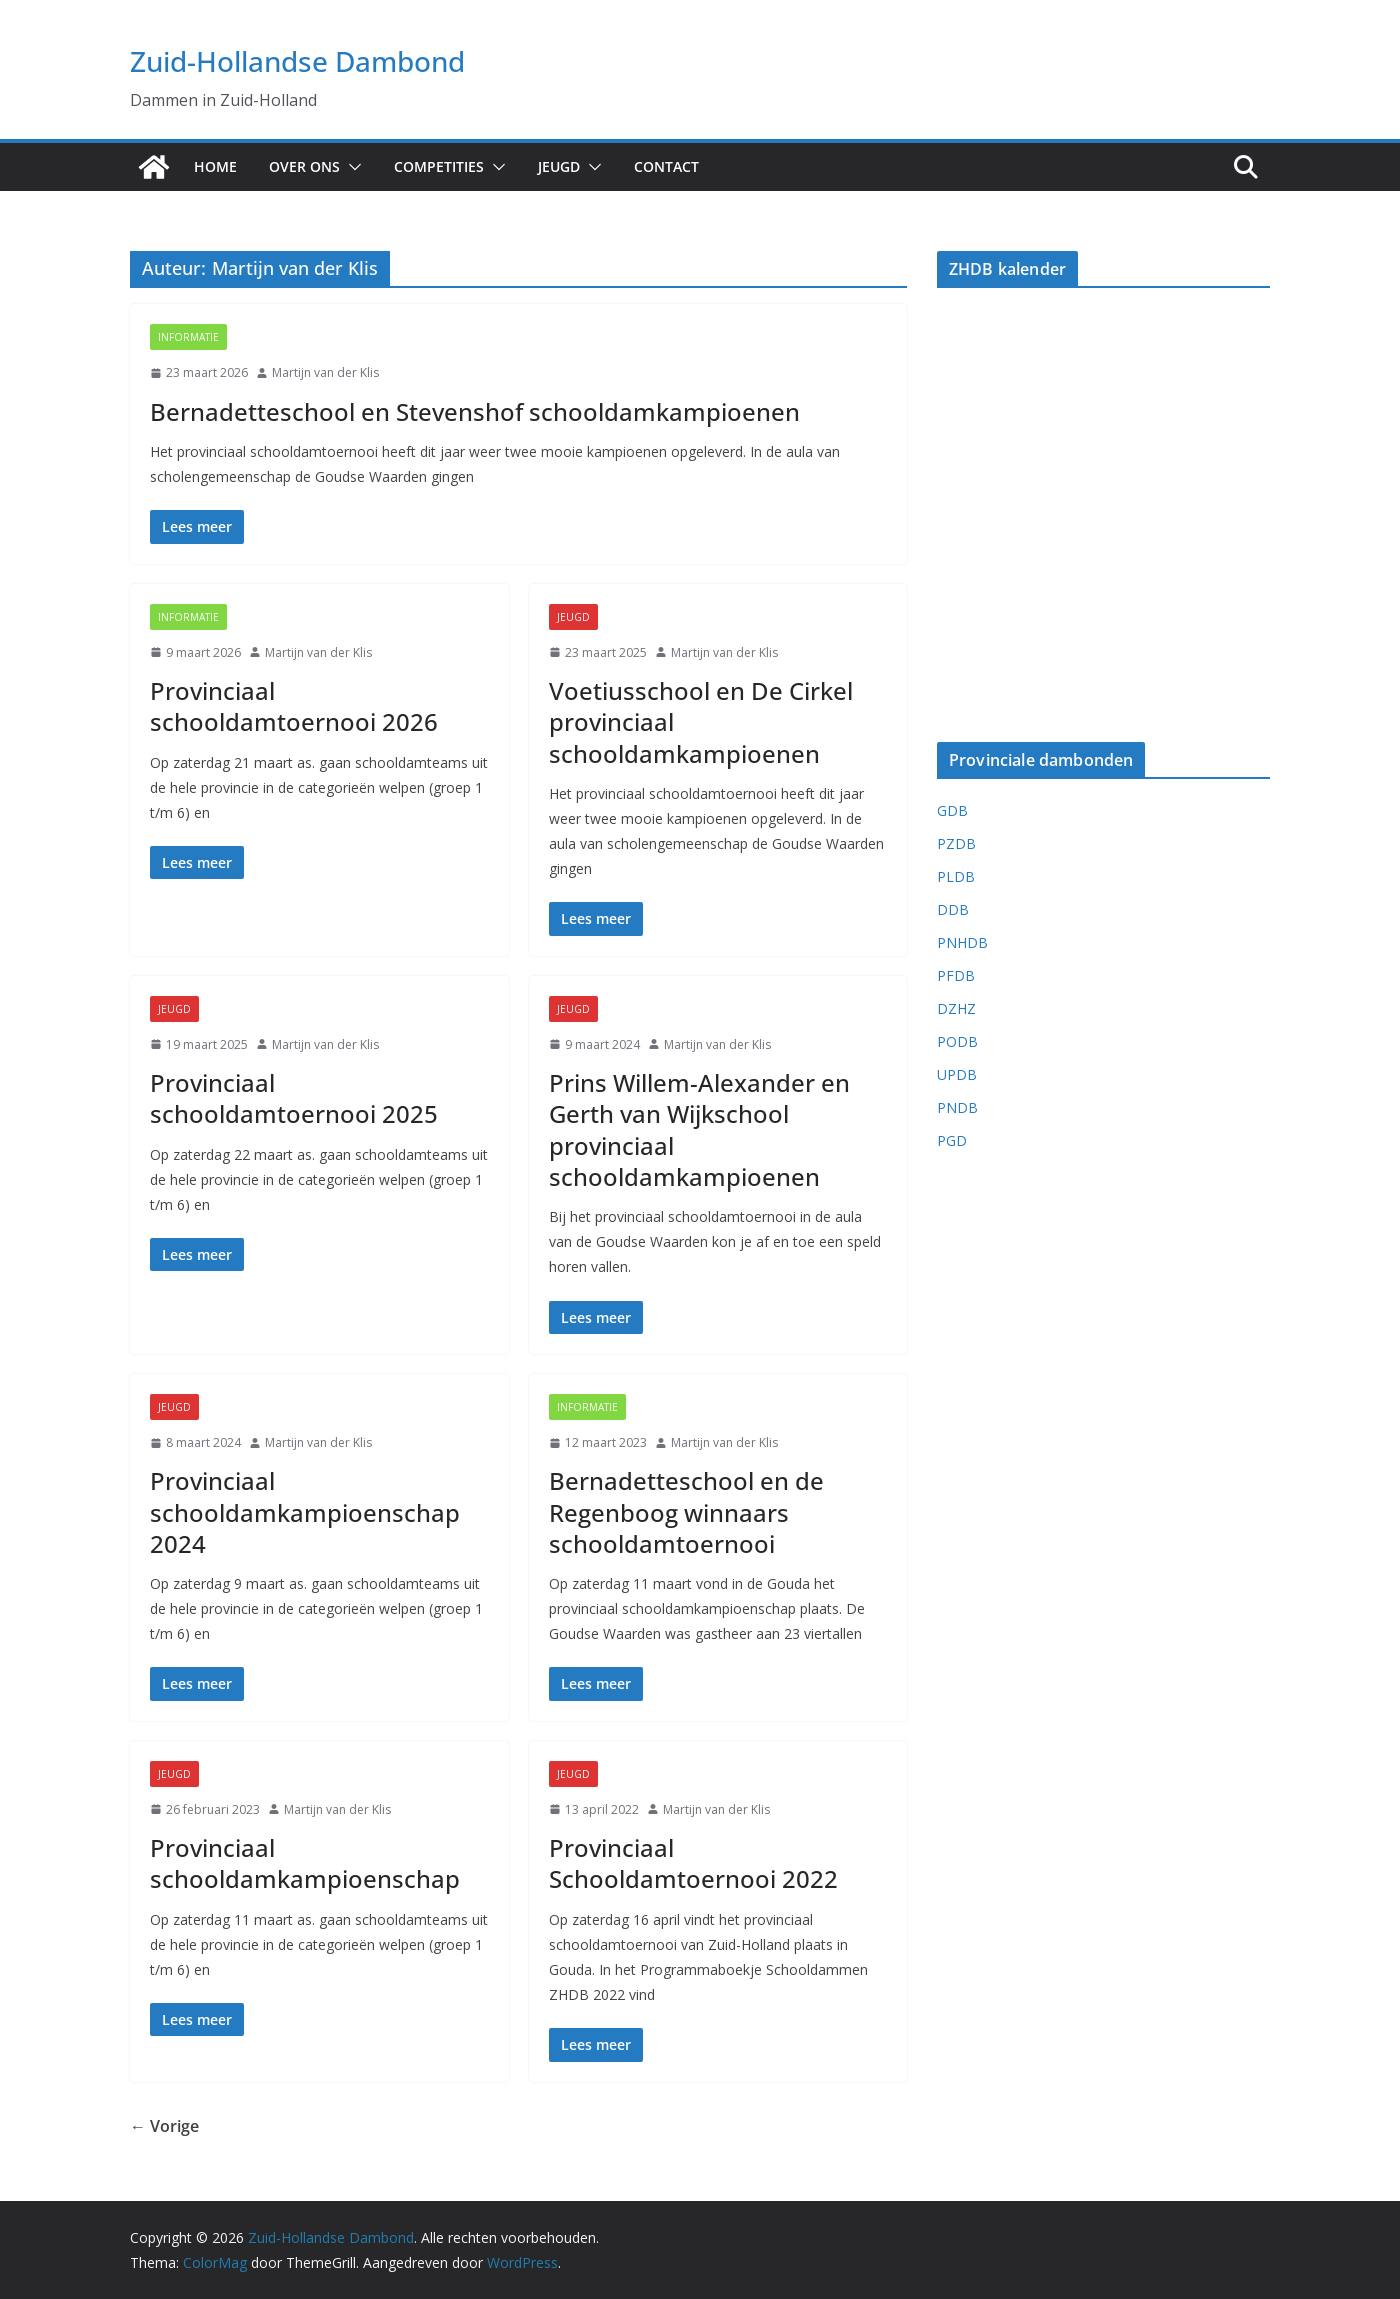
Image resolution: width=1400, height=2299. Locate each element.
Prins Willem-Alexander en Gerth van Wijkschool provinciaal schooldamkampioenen (699, 1129)
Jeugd (559, 166)
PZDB (956, 843)
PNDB (957, 1107)
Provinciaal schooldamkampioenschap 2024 (305, 1511)
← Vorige (164, 2126)
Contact (666, 166)
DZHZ (956, 1008)
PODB (957, 1041)
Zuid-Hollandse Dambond (297, 61)
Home (215, 166)
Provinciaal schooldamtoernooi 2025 (294, 1098)
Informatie (188, 337)
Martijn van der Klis (325, 372)
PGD (952, 1140)
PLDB (956, 876)
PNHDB (962, 942)
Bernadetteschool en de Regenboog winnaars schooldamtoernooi (686, 1511)
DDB (953, 909)
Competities (439, 166)
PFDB (956, 975)
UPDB (957, 1074)
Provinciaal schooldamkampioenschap (305, 1863)
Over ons (304, 166)
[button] (351, 167)
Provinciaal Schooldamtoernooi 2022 (693, 1863)
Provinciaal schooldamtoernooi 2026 (294, 706)
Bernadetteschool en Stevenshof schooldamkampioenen (475, 411)
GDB (952, 810)
